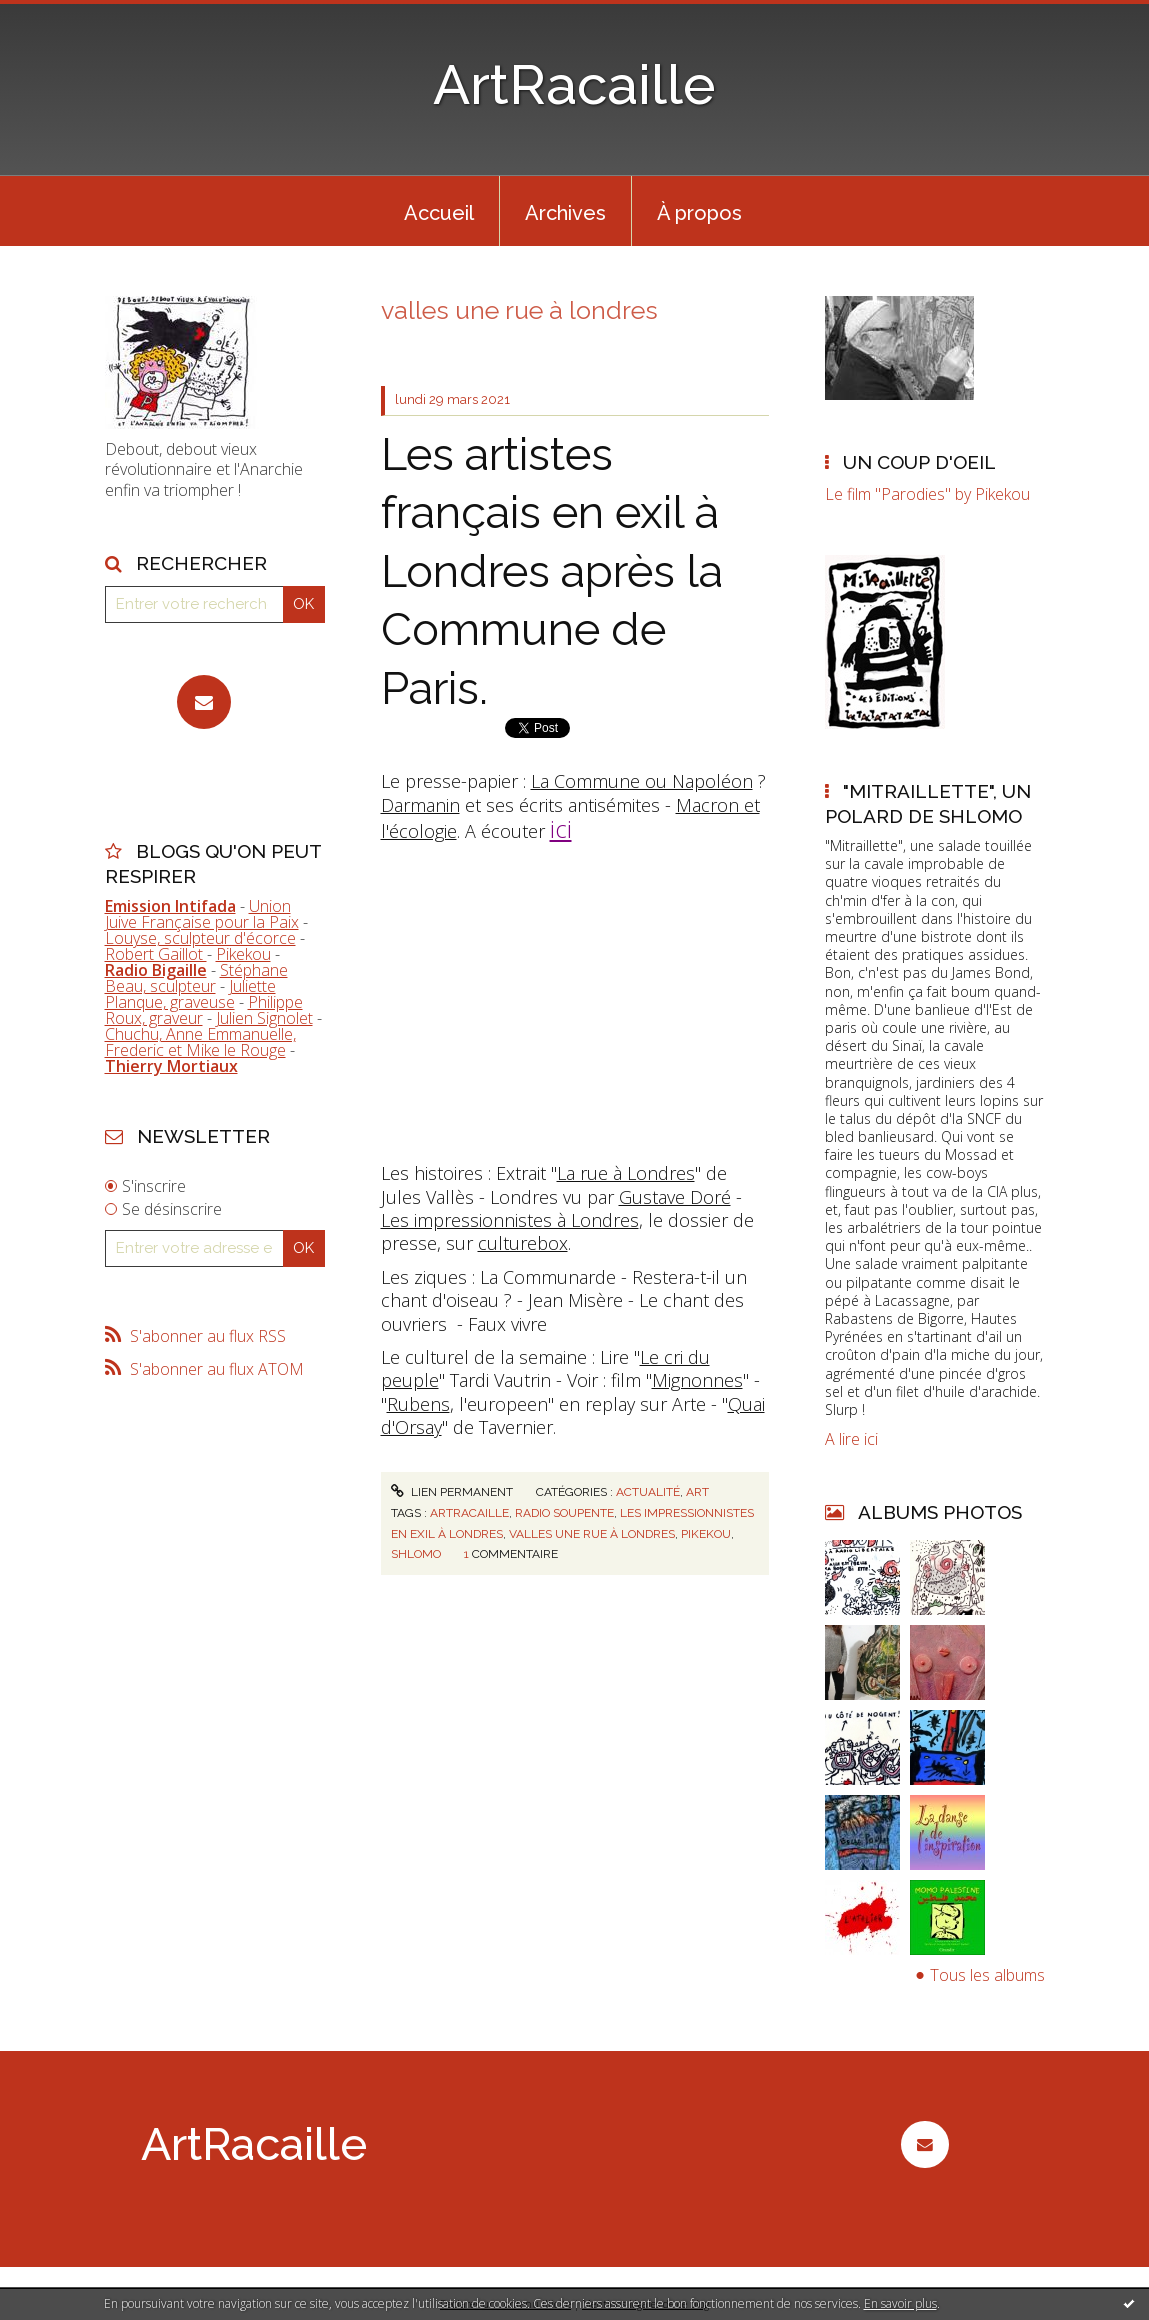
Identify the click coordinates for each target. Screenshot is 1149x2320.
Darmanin (420, 805)
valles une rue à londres (592, 1534)
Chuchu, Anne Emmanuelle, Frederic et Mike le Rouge (200, 1042)
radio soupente (564, 1513)
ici (561, 828)
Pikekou (243, 954)
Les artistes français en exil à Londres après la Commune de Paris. (552, 571)
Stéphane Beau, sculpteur (196, 978)
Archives (565, 213)
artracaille (469, 1513)
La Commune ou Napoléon (642, 781)
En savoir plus (900, 2303)
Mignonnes (697, 1380)
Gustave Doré (675, 1197)
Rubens (418, 1404)
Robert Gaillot (156, 954)
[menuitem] (439, 211)
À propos (699, 213)
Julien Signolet (264, 1018)
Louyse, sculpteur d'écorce (200, 938)
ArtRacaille (574, 84)
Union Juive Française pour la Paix (202, 914)
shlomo (416, 1554)
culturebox (523, 1243)
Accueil (439, 213)
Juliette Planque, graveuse (190, 994)
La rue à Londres (626, 1173)
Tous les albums (987, 1975)
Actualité (648, 1492)
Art (697, 1492)
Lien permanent (452, 1492)
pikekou (706, 1534)
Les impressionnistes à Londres (510, 1220)
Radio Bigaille (156, 970)
